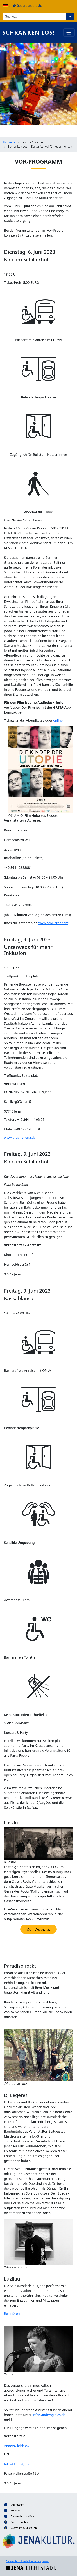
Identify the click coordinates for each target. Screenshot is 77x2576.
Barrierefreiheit (20, 2522)
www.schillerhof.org (53, 923)
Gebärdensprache (28, 5)
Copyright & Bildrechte (24, 2527)
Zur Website (38, 1929)
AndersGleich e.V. (17, 2446)
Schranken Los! (29, 32)
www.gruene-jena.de (20, 1137)
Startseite (9, 142)
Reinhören (12, 2313)
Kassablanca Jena (17, 2463)
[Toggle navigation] (69, 32)
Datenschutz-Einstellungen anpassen (27, 2561)
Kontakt (15, 2510)
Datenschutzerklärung (24, 2516)
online (58, 720)
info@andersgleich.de (48, 2415)
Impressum (17, 2504)
